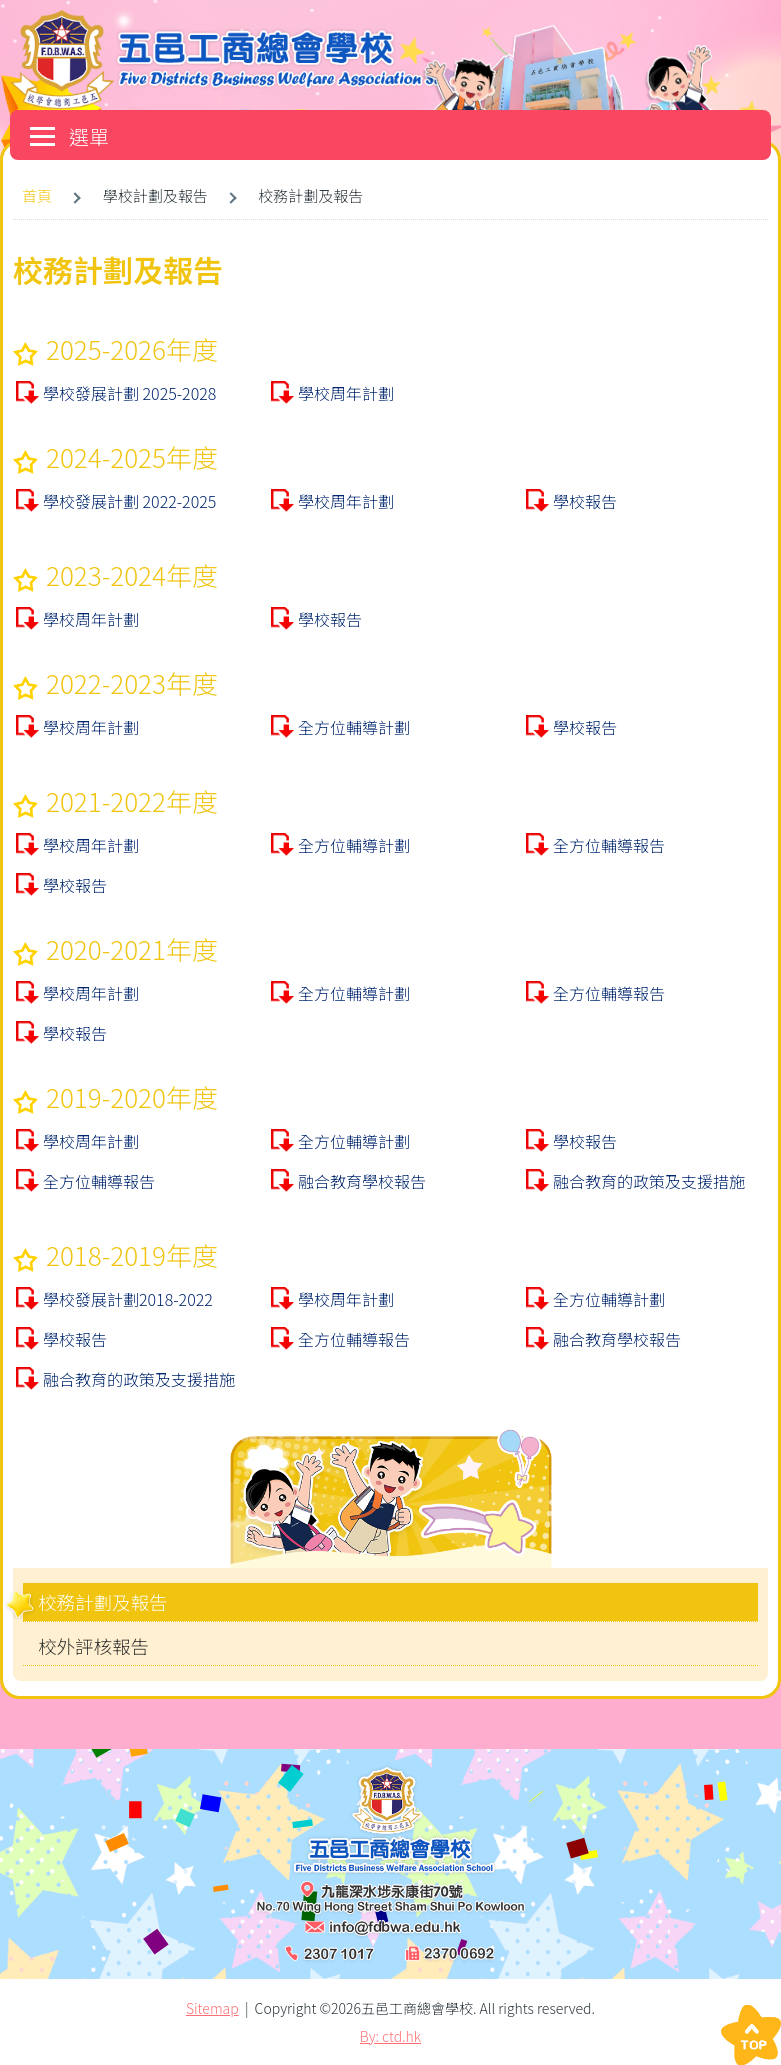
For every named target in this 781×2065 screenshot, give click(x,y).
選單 (69, 136)
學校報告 (585, 501)
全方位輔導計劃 (354, 727)
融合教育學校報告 (362, 1181)
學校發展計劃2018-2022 (128, 1299)
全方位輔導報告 (609, 845)
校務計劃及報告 (103, 1602)
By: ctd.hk (390, 2036)
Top (751, 2035)
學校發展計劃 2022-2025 (129, 501)
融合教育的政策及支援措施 (649, 1181)
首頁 (37, 195)
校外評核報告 (93, 1646)
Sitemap (212, 2008)
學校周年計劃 (346, 393)
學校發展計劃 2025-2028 (129, 393)
